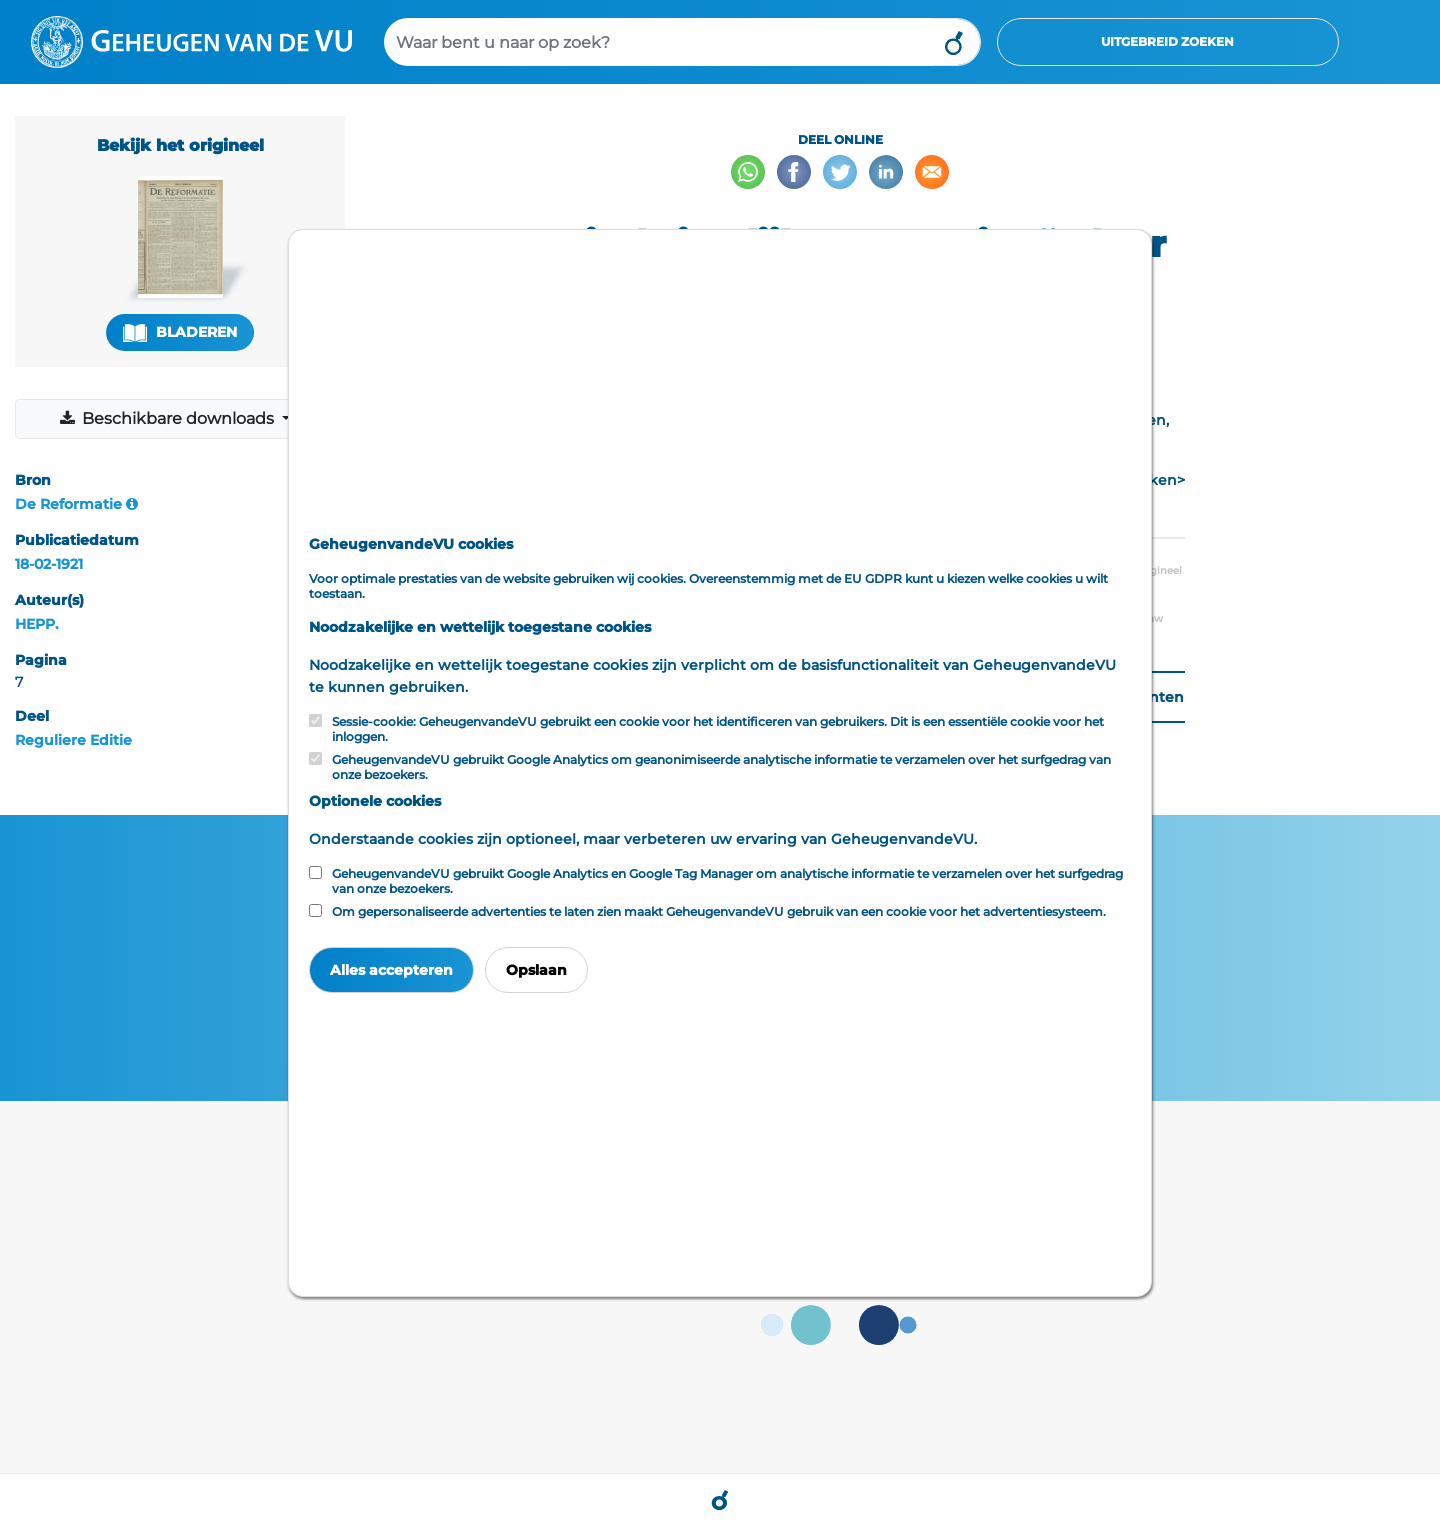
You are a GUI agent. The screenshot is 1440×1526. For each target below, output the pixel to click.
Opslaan (536, 970)
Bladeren (180, 332)
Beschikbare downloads (168, 418)
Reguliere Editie (73, 740)
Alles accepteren (391, 970)
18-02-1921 (49, 564)
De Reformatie (68, 504)
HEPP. (36, 624)
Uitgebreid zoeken (1167, 41)
